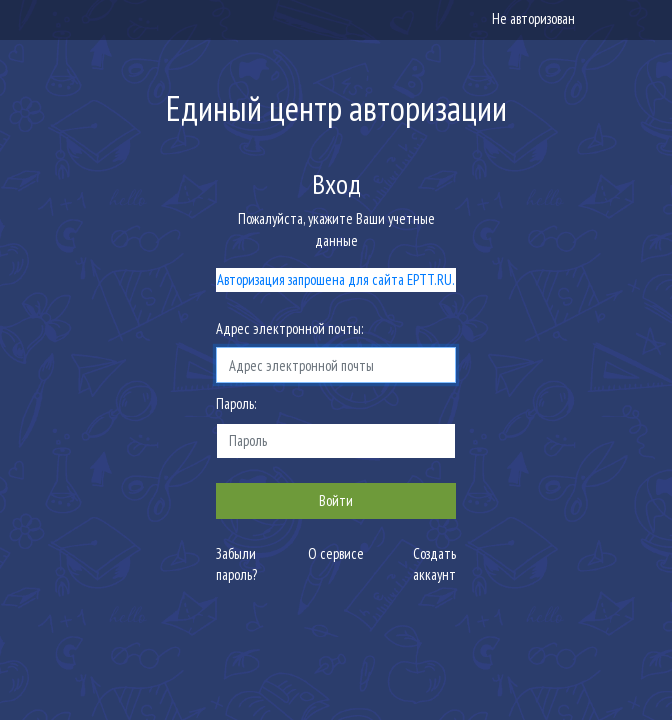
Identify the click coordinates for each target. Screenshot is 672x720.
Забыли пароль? (236, 564)
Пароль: (236, 403)
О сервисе (336, 553)
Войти (336, 500)
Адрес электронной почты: (289, 328)
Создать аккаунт (434, 564)
